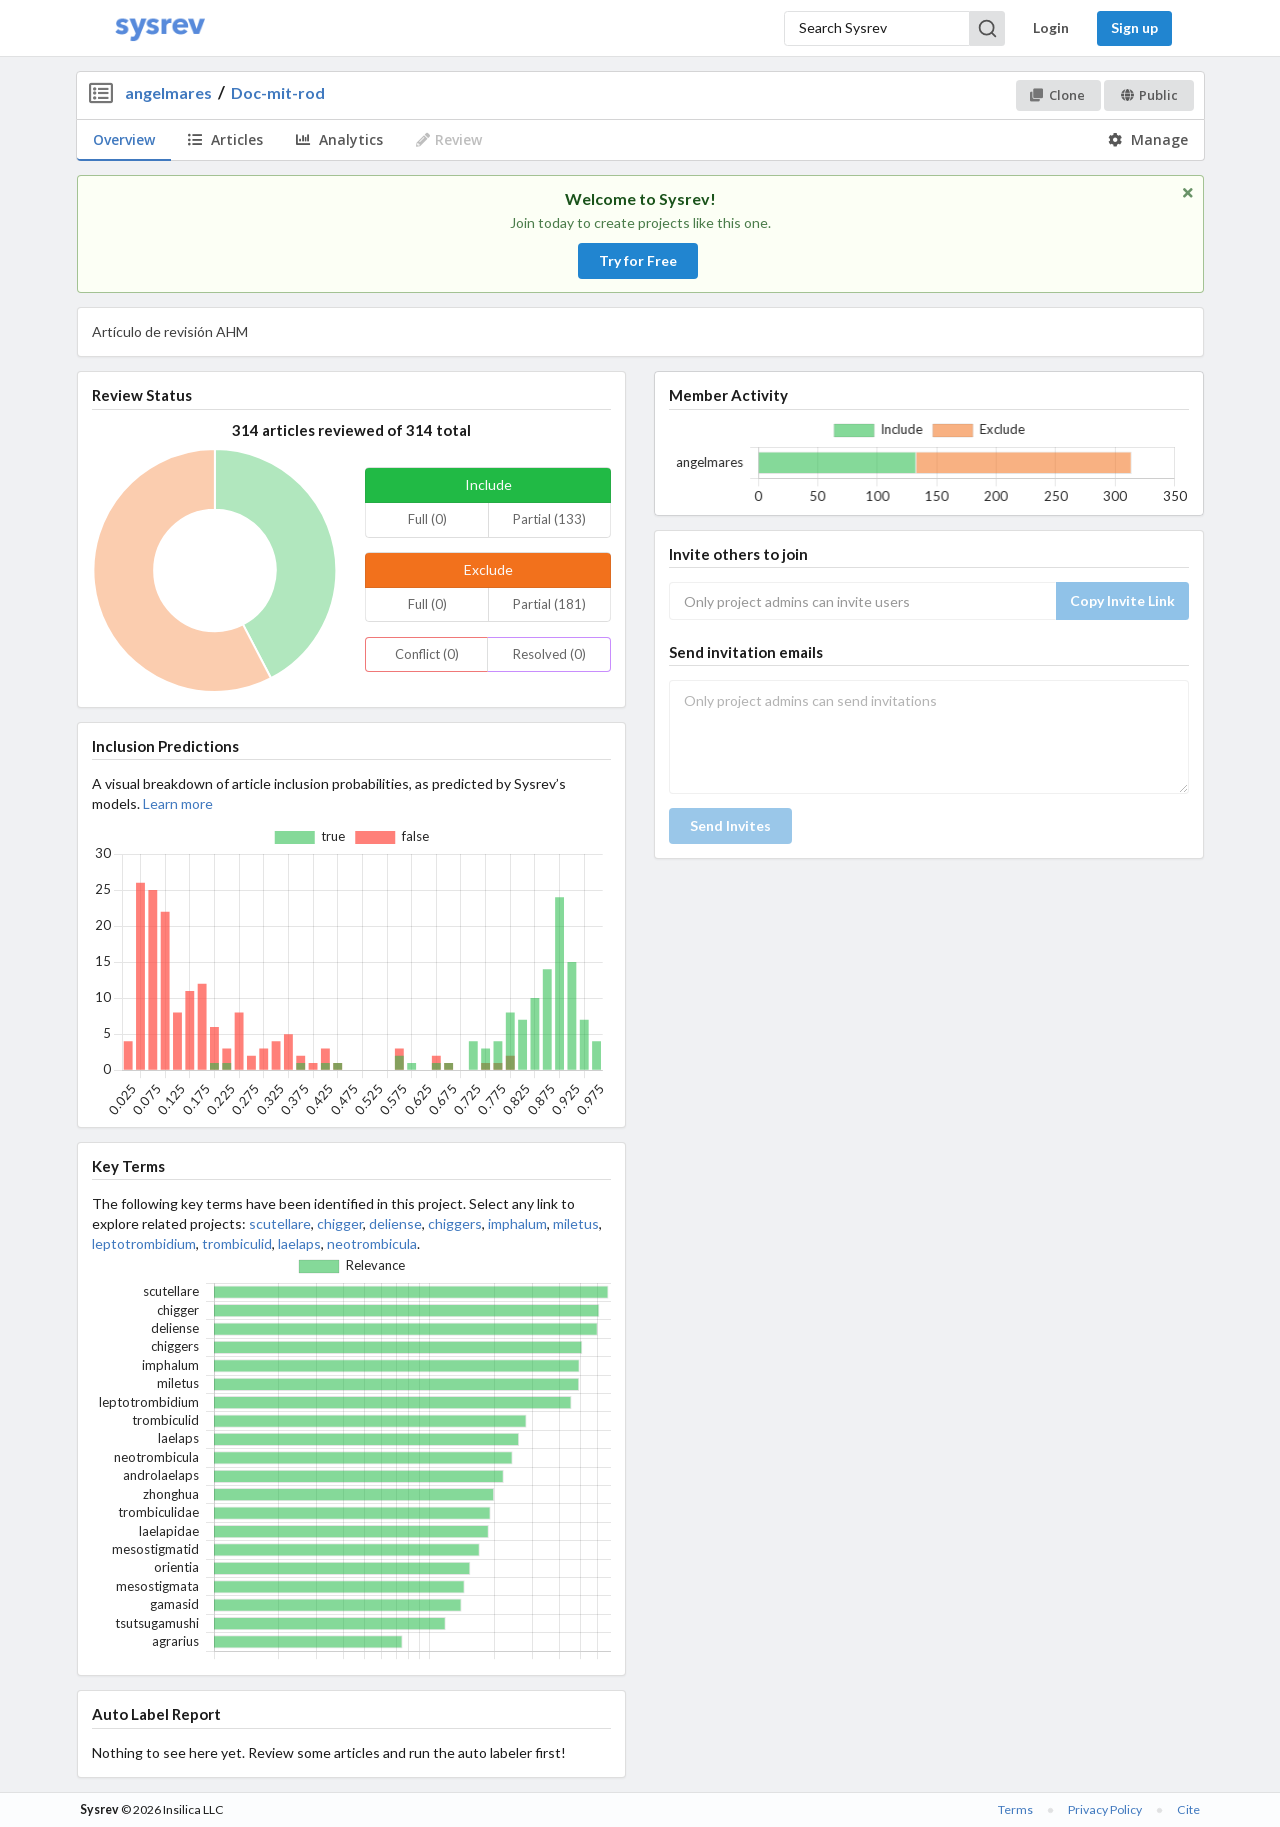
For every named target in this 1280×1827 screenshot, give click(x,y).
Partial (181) (549, 604)
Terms (1015, 1809)
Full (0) (427, 519)
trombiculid (237, 1243)
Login (1051, 27)
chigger (340, 1223)
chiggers (455, 1223)
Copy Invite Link (1122, 600)
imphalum (517, 1223)
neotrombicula (372, 1243)
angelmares (168, 92)
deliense (395, 1223)
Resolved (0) (549, 654)
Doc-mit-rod (278, 92)
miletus (576, 1223)
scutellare (280, 1223)
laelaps (299, 1243)
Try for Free (638, 260)
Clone (1057, 95)
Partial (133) (549, 519)
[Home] (160, 28)
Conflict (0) (427, 654)
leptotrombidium (144, 1243)
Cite (1188, 1809)
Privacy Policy (1105, 1809)
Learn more (178, 803)
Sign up (1134, 27)
